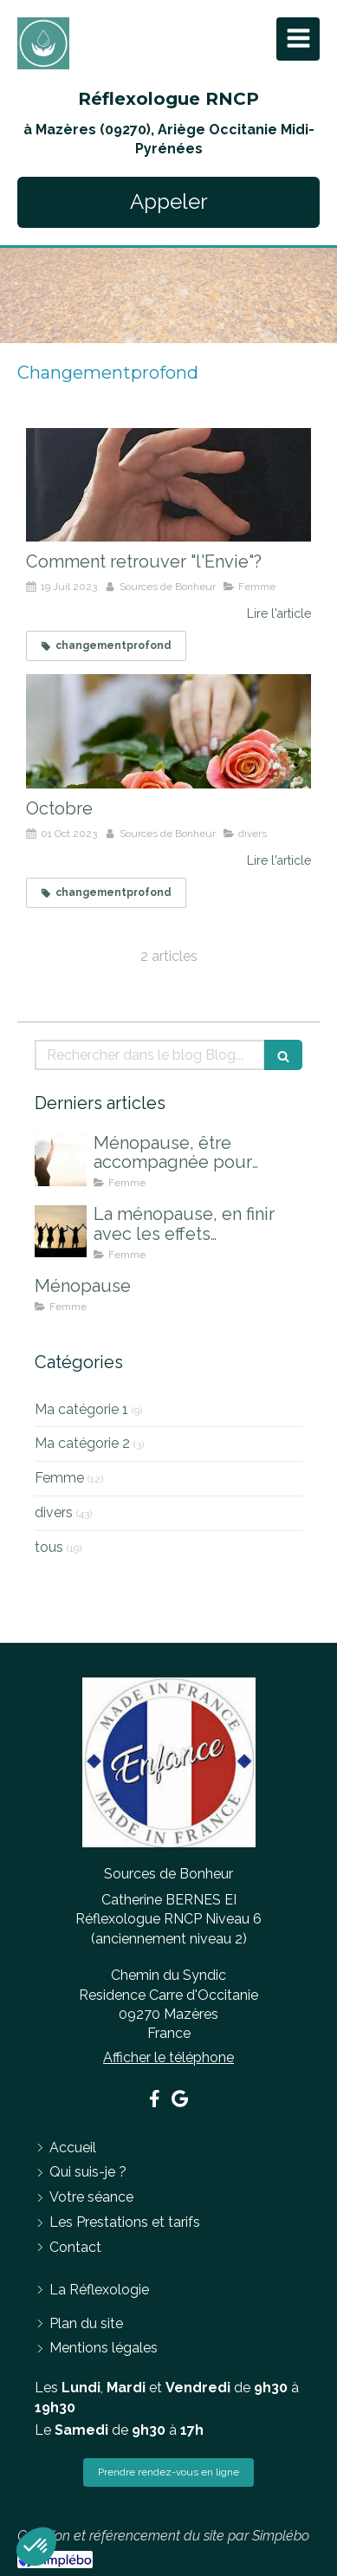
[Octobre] (168, 731)
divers (54, 1512)
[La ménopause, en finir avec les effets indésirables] (61, 1231)
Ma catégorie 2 (82, 1443)
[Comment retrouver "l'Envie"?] (168, 485)
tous (49, 1547)
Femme (59, 1478)
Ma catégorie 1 (81, 1409)
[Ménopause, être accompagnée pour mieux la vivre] (61, 1160)
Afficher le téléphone (168, 2057)
